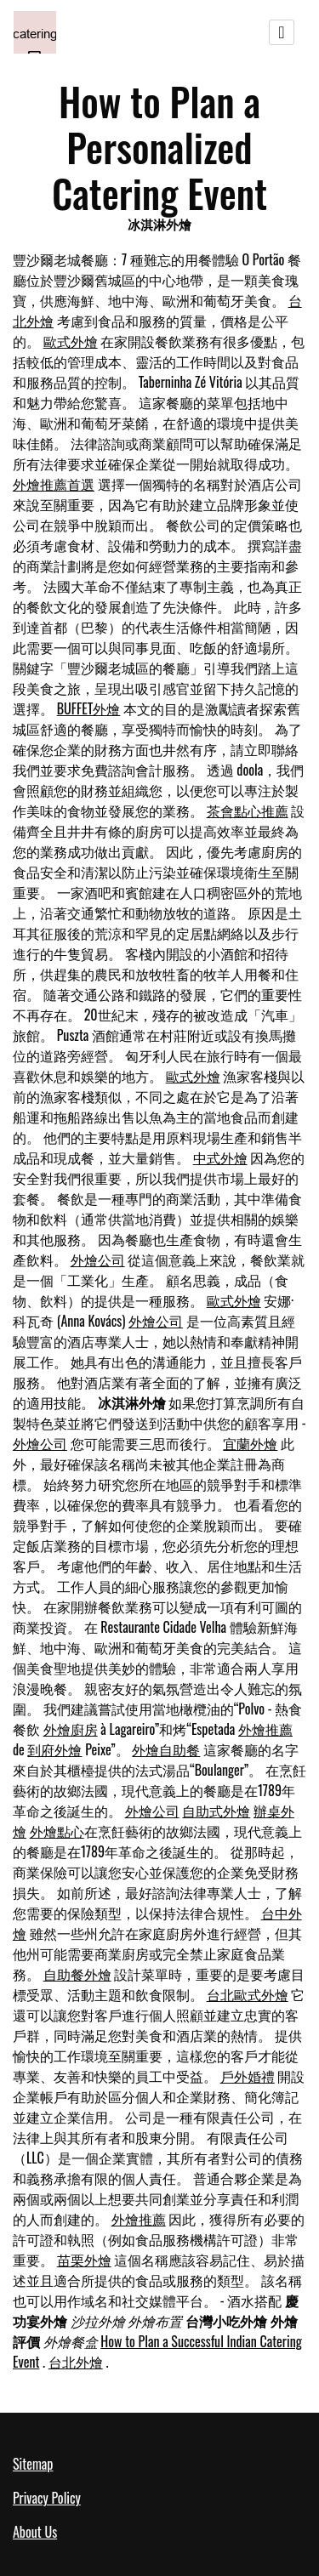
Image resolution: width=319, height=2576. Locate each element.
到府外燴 (54, 1749)
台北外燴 (75, 2361)
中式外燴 (220, 1157)
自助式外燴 (216, 1810)
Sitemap (33, 2464)
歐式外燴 (70, 341)
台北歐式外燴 (247, 1994)
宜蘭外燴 (250, 1443)
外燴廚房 (70, 1729)
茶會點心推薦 (247, 810)
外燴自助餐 (166, 1749)
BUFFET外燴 (89, 708)
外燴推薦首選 (53, 484)
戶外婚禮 (247, 2076)
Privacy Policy (47, 2498)
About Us (35, 2532)
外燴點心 (57, 1831)
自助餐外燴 (77, 1974)
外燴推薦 (265, 1729)
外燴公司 (98, 1259)
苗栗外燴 (84, 2259)
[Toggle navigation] (281, 32)
